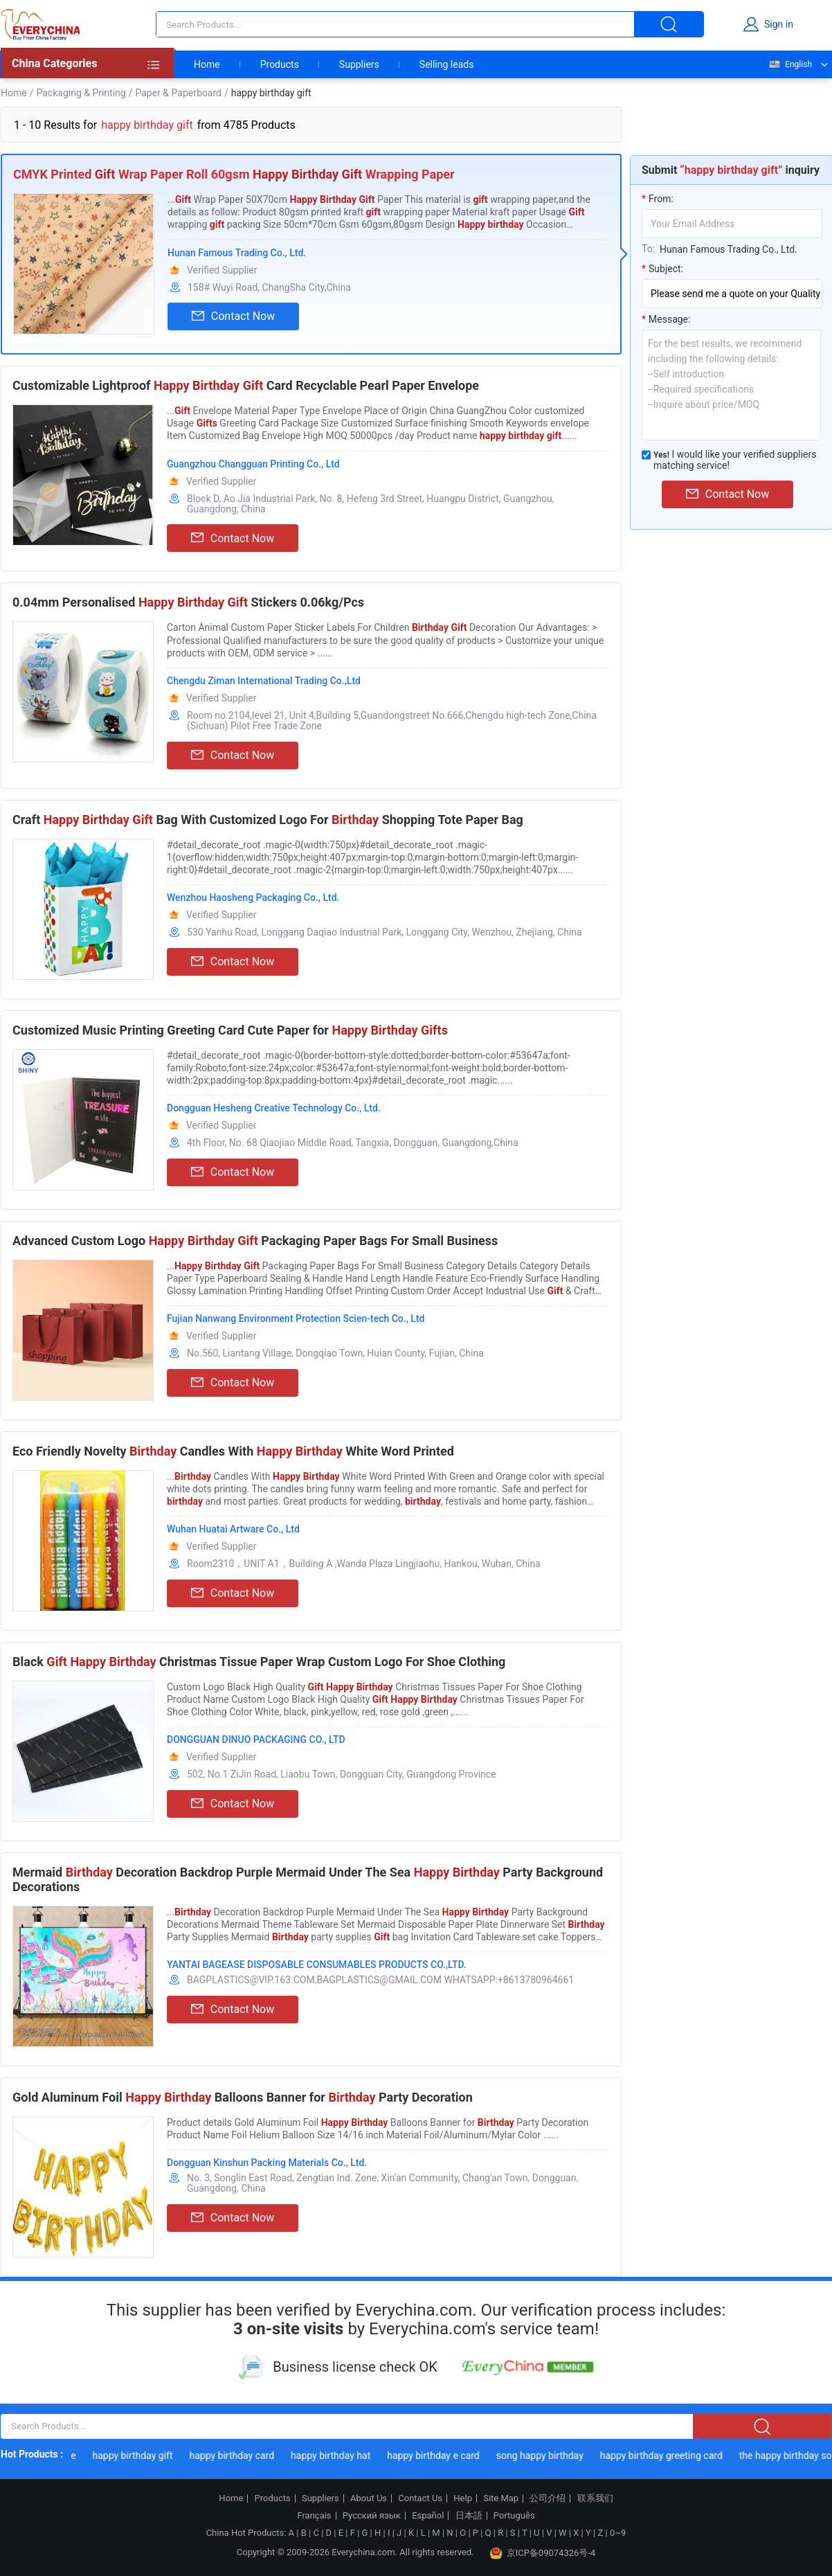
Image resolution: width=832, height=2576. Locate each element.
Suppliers (359, 64)
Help (462, 2498)
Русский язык (372, 2516)
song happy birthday (545, 2455)
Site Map (500, 2498)
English (790, 64)
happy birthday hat (336, 2455)
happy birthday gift (138, 2455)
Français (314, 2516)
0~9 (618, 2533)
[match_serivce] (646, 455)
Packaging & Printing (80, 92)
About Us (368, 2498)
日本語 (468, 2516)
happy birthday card (237, 2455)
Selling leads (446, 64)
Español (428, 2516)
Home (207, 64)
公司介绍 (548, 2498)
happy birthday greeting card (667, 2455)
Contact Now (233, 316)
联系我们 (595, 2498)
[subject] (732, 293)
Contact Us (420, 2498)
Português (514, 2516)
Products (279, 64)
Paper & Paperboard (178, 92)
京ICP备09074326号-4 (542, 2553)
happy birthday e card (438, 2455)
